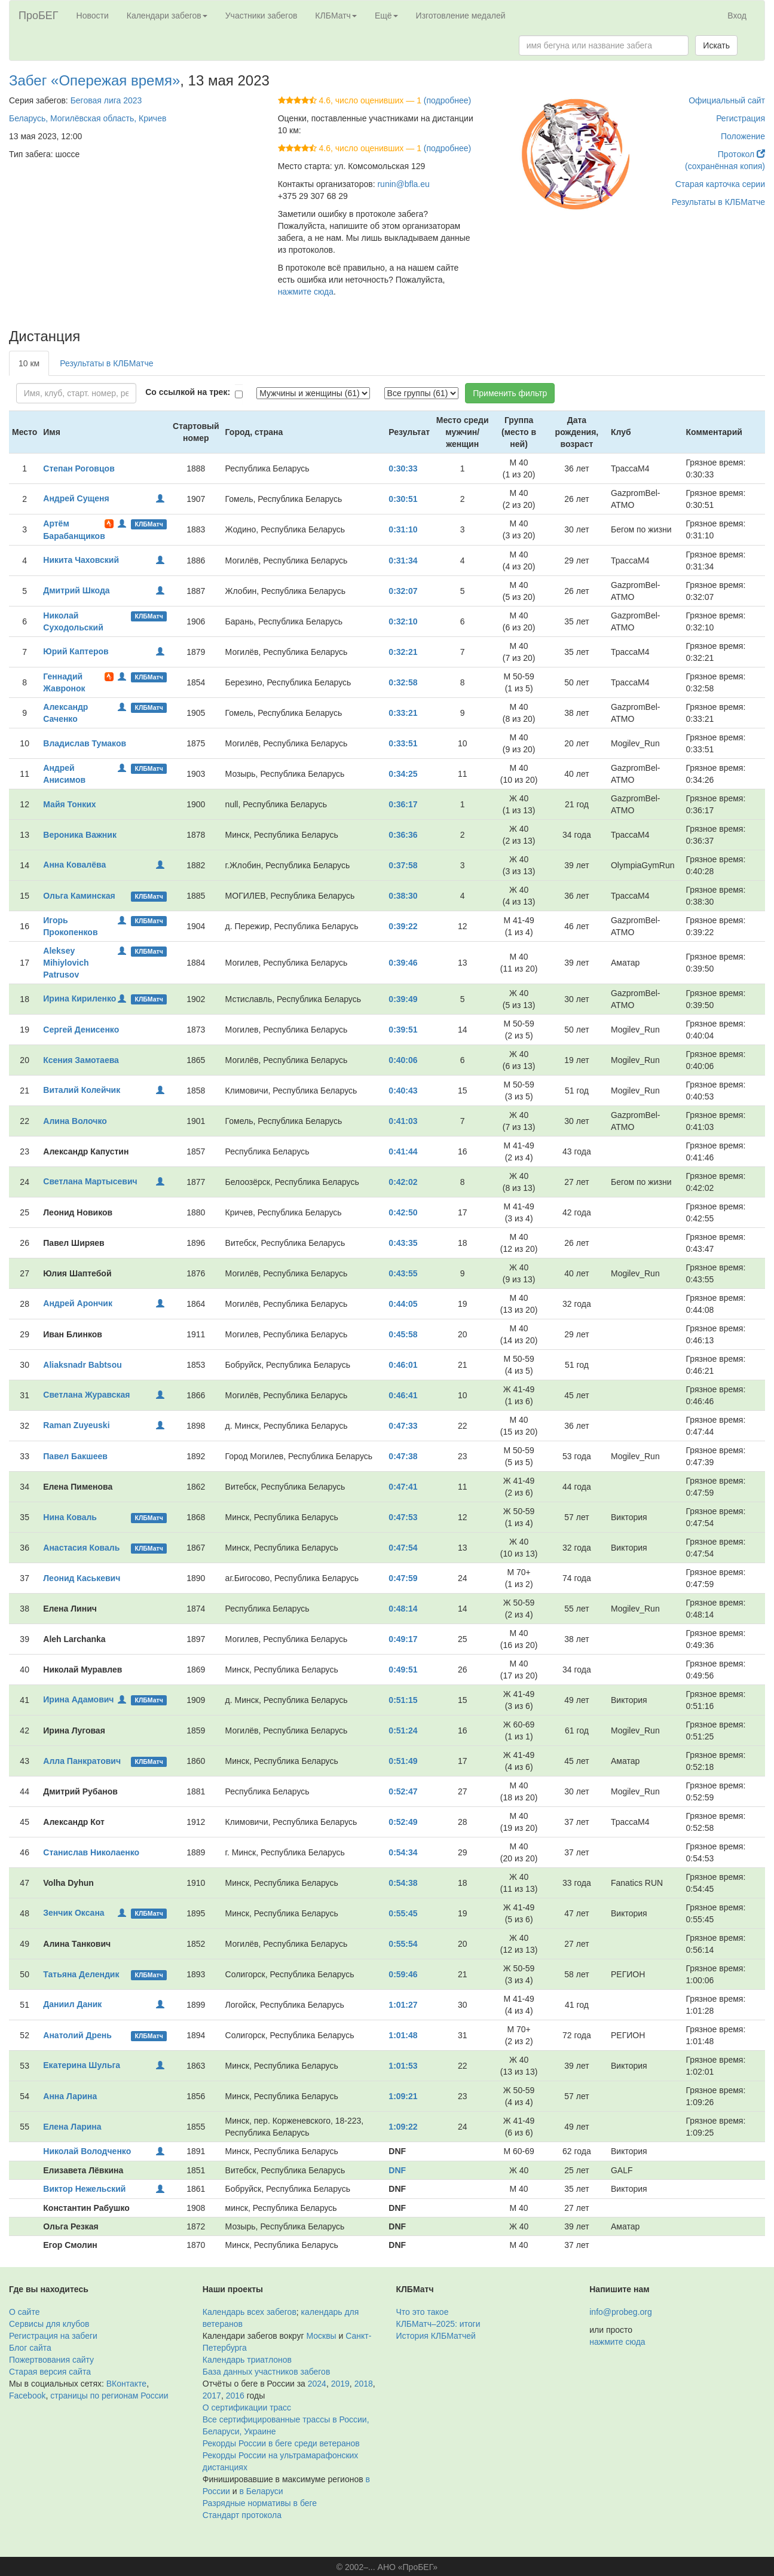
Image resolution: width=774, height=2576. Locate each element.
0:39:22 (402, 926)
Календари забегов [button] (167, 15)
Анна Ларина (70, 2096)
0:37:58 (402, 865)
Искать (716, 45)
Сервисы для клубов (49, 2324)
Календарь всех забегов (249, 2312)
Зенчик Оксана (73, 1913)
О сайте (24, 2312)
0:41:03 (402, 1121)
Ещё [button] (386, 15)
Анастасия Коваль (81, 1547)
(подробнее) (447, 100)
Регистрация (740, 118)
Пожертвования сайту (51, 2359)
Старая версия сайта (50, 2371)
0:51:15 (402, 1700)
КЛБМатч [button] (336, 15)
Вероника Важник (80, 835)
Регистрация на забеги (53, 2336)
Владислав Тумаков (84, 743)
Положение (743, 136)
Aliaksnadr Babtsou (82, 1365)
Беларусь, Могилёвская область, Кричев (87, 118)
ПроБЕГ (39, 16)
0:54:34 (402, 1852)
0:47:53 (402, 1517)
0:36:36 (402, 835)
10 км (29, 363)
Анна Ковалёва (74, 864)
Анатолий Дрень (77, 2035)
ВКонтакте (126, 2383)
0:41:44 (402, 1151)
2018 (363, 2383)
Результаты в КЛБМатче (718, 202)
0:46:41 (402, 1395)
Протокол (741, 154)
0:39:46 (402, 962)
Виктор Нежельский (84, 2189)
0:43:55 (402, 1273)
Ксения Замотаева (81, 1060)
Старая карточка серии (720, 184)
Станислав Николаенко (91, 1852)
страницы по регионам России (109, 2395)
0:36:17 (402, 804)
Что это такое (422, 2312)
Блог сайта (30, 2348)
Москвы (321, 2336)
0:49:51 (402, 1669)
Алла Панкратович (82, 1761)
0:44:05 (402, 1304)
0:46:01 (402, 1365)
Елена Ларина (72, 2126)
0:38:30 (402, 895)
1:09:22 (402, 2126)
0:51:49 (402, 1761)
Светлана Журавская (86, 1394)
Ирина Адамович (78, 1699)
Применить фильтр (510, 393)
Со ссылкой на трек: (187, 392)
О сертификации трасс (247, 2407)
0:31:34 (402, 560)
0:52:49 (402, 1822)
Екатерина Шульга (81, 2065)
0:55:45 (402, 1913)
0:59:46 (402, 1974)
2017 (212, 2395)
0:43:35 (402, 1243)
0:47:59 (402, 1578)
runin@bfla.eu (403, 184)
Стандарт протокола (242, 2515)
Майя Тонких (69, 804)
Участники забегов (261, 15)
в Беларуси (261, 2491)
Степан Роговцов (78, 468)
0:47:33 (402, 1426)
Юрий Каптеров (75, 651)
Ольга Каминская (79, 895)
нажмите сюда (306, 291)
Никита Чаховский (81, 560)
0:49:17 (402, 1639)
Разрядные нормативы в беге (260, 2503)
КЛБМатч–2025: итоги (438, 2324)
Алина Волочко (74, 1121)
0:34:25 (402, 774)
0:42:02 (402, 1182)
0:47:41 (402, 1486)
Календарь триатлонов (247, 2359)
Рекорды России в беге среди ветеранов (281, 2443)
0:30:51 (402, 499)
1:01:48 (402, 2035)
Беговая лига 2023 (106, 100)
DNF (397, 2170)
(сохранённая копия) (725, 166)
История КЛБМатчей (436, 2336)
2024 (317, 2383)
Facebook (27, 2395)
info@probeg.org (620, 2312)
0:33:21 (402, 713)
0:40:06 (402, 1060)
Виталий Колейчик (81, 1090)
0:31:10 (402, 529)
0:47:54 (402, 1547)
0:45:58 (402, 1334)
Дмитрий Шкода (76, 590)
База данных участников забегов (267, 2371)
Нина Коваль (70, 1517)
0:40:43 (402, 1090)
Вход (737, 15)
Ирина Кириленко (79, 998)
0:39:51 (402, 1029)
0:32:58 (402, 682)
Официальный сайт (727, 100)
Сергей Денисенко (81, 1029)
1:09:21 (402, 2096)
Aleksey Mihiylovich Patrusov (65, 962)
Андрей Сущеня (76, 498)
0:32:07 (402, 591)
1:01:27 (402, 2005)
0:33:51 (402, 743)
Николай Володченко (87, 2151)
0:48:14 (402, 1608)
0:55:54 (402, 1944)
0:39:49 (402, 999)
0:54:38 (402, 1883)
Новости (93, 15)
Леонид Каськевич (81, 1578)
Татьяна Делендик (81, 1974)
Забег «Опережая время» (94, 80)
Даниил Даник (72, 2004)
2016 (235, 2395)
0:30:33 (402, 468)
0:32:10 (402, 621)
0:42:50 (402, 1212)
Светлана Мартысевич (90, 1181)
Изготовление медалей (461, 15)
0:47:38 (402, 1456)
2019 (340, 2383)
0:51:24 (402, 1730)
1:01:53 (402, 2065)
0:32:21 (402, 652)
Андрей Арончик (77, 1303)
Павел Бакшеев (75, 1456)
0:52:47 (402, 1791)
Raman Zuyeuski (76, 1425)
